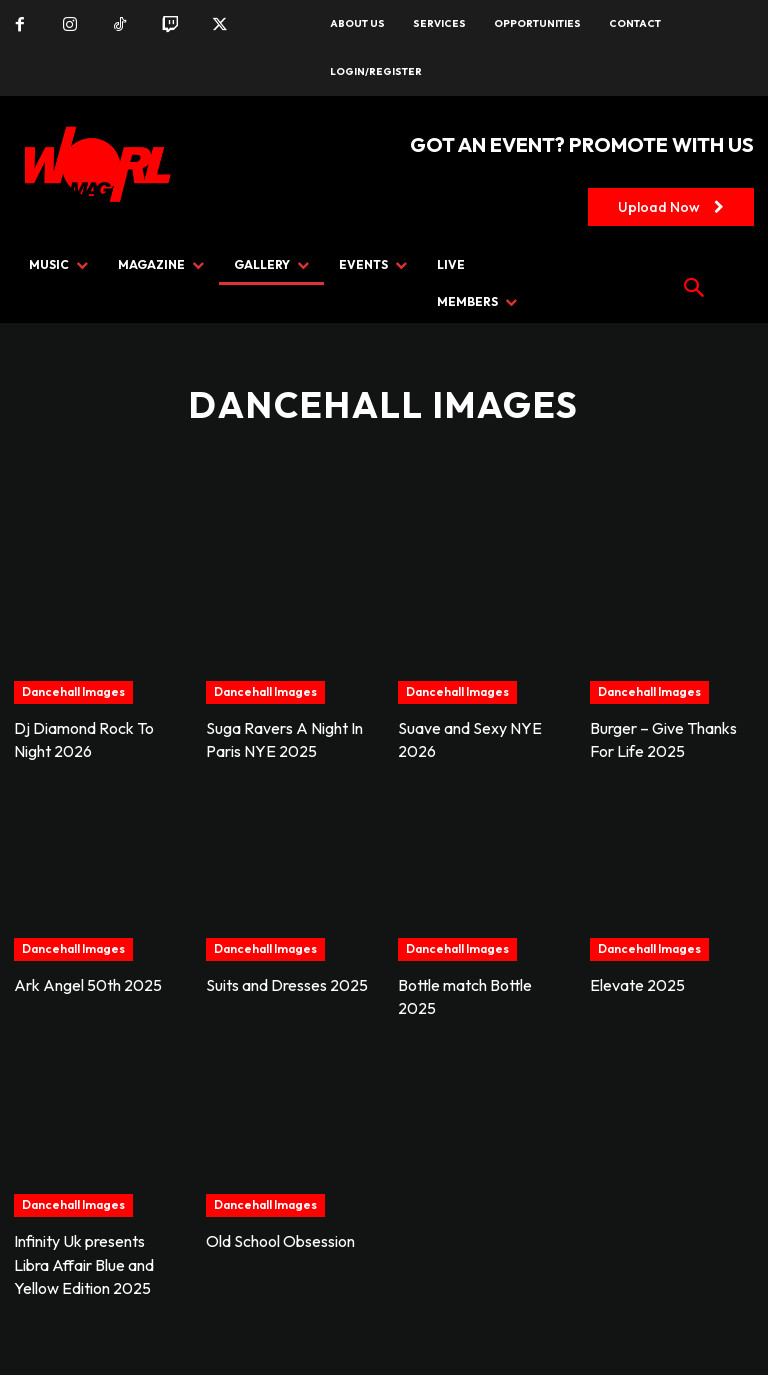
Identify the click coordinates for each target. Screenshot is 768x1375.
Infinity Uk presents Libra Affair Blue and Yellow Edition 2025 (84, 1258)
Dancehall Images (73, 691)
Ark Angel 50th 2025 (88, 982)
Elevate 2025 (637, 982)
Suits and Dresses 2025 (287, 982)
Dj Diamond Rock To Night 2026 (84, 739)
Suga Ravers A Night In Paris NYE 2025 (284, 739)
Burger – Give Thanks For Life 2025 (663, 739)
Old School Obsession (280, 1236)
